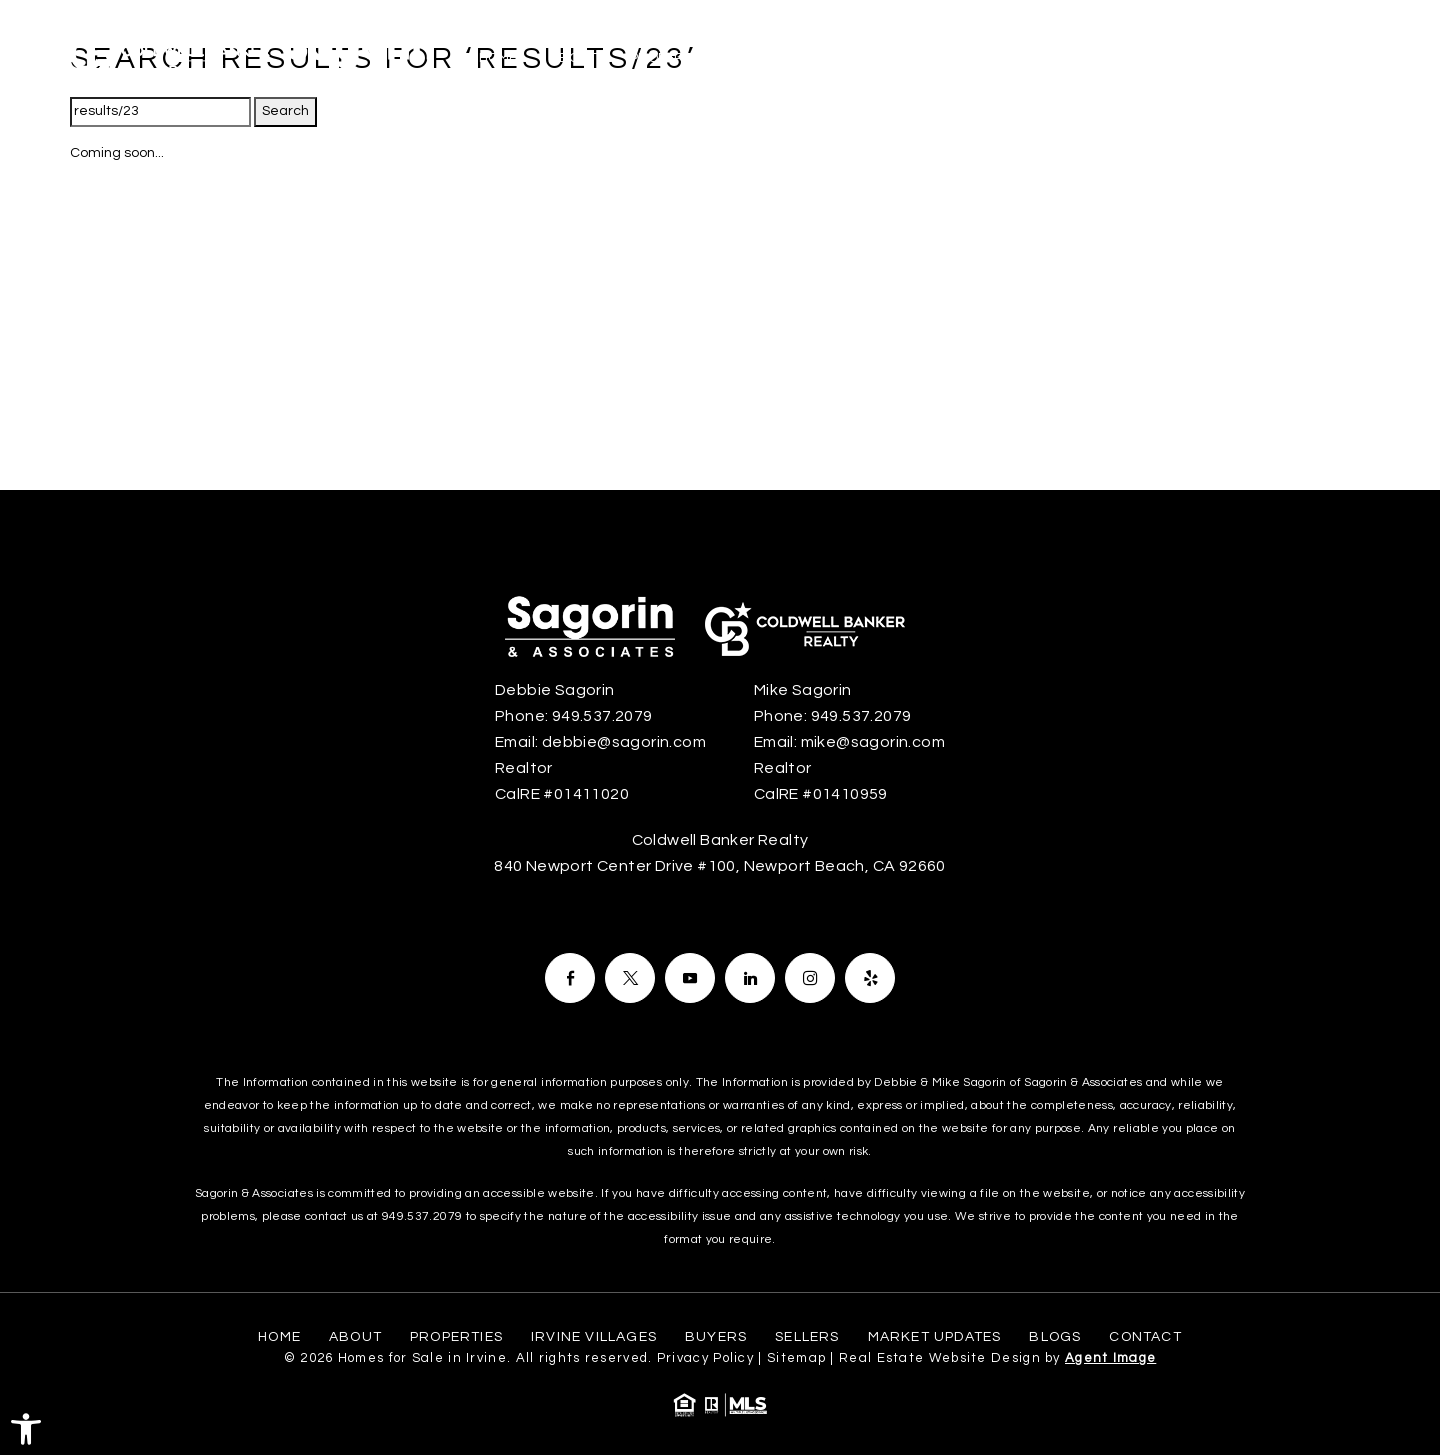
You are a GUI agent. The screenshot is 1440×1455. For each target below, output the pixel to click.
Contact (1323, 58)
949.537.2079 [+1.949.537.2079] (602, 716)
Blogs (1235, 58)
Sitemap (796, 1358)
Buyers (912, 58)
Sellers (1001, 58)
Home (498, 58)
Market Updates (1120, 58)
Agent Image (1110, 1358)
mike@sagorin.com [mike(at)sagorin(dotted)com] (873, 742)
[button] (26, 1429)
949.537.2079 (422, 1216)
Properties (670, 58)
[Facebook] (570, 978)
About (573, 58)
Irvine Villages (798, 58)
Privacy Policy (705, 1358)
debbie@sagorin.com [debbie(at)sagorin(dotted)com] (624, 742)
